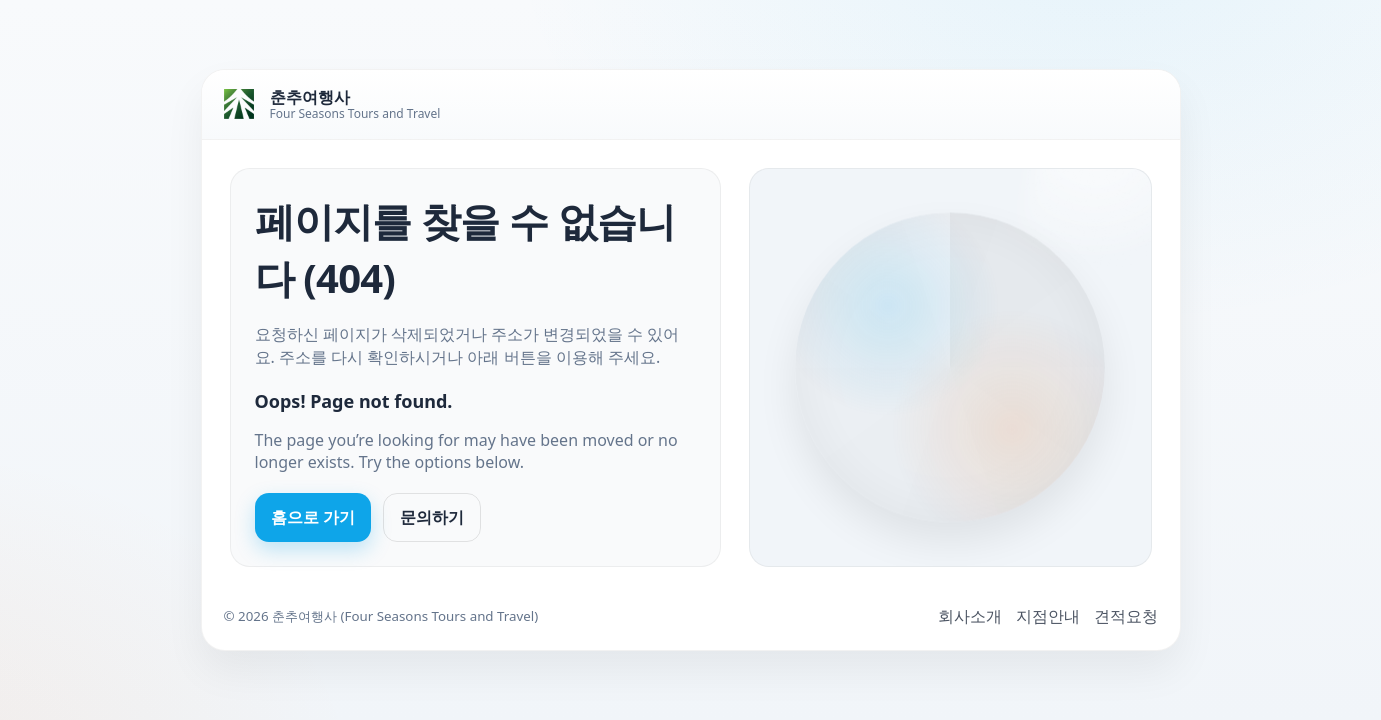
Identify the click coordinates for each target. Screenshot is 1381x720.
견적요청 (1126, 616)
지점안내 (1048, 616)
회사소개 (970, 616)
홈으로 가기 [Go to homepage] (313, 517)
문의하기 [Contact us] (432, 517)
